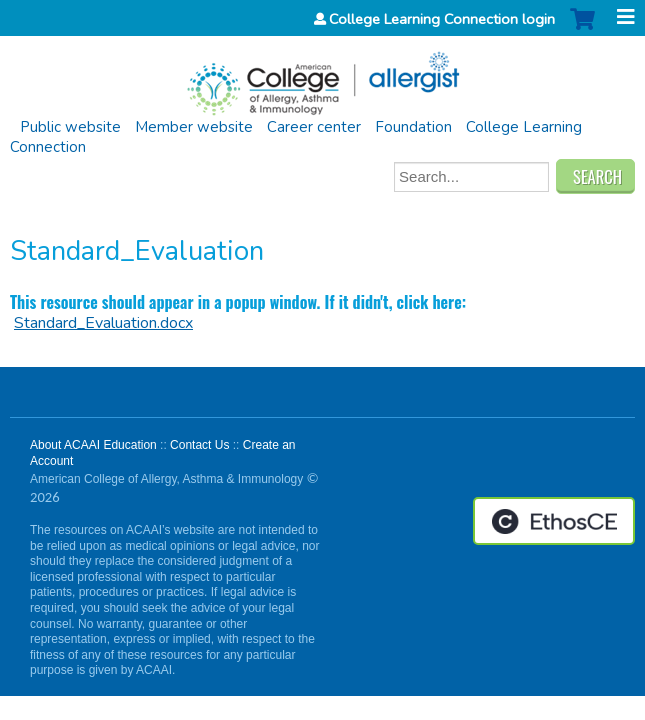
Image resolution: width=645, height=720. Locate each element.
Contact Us (199, 445)
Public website (70, 127)
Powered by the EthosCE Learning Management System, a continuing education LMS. (554, 521)
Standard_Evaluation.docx (103, 323)
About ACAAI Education (93, 445)
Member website (194, 127)
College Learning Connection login (442, 19)
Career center (314, 127)
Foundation (413, 127)
